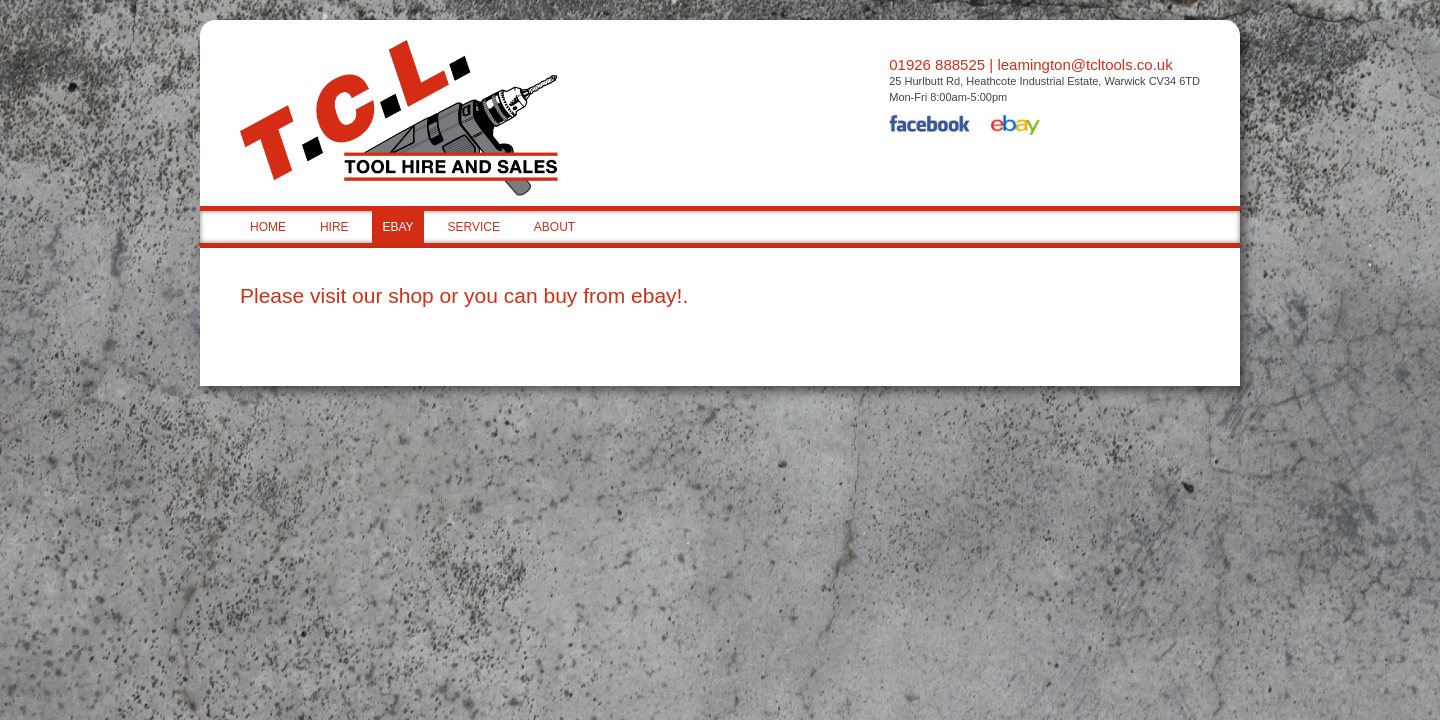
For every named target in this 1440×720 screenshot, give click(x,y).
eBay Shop (1015, 127)
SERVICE (473, 227)
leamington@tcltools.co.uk (1084, 64)
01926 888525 (937, 64)
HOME (268, 227)
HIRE (334, 227)
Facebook (930, 127)
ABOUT (554, 227)
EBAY (397, 227)
